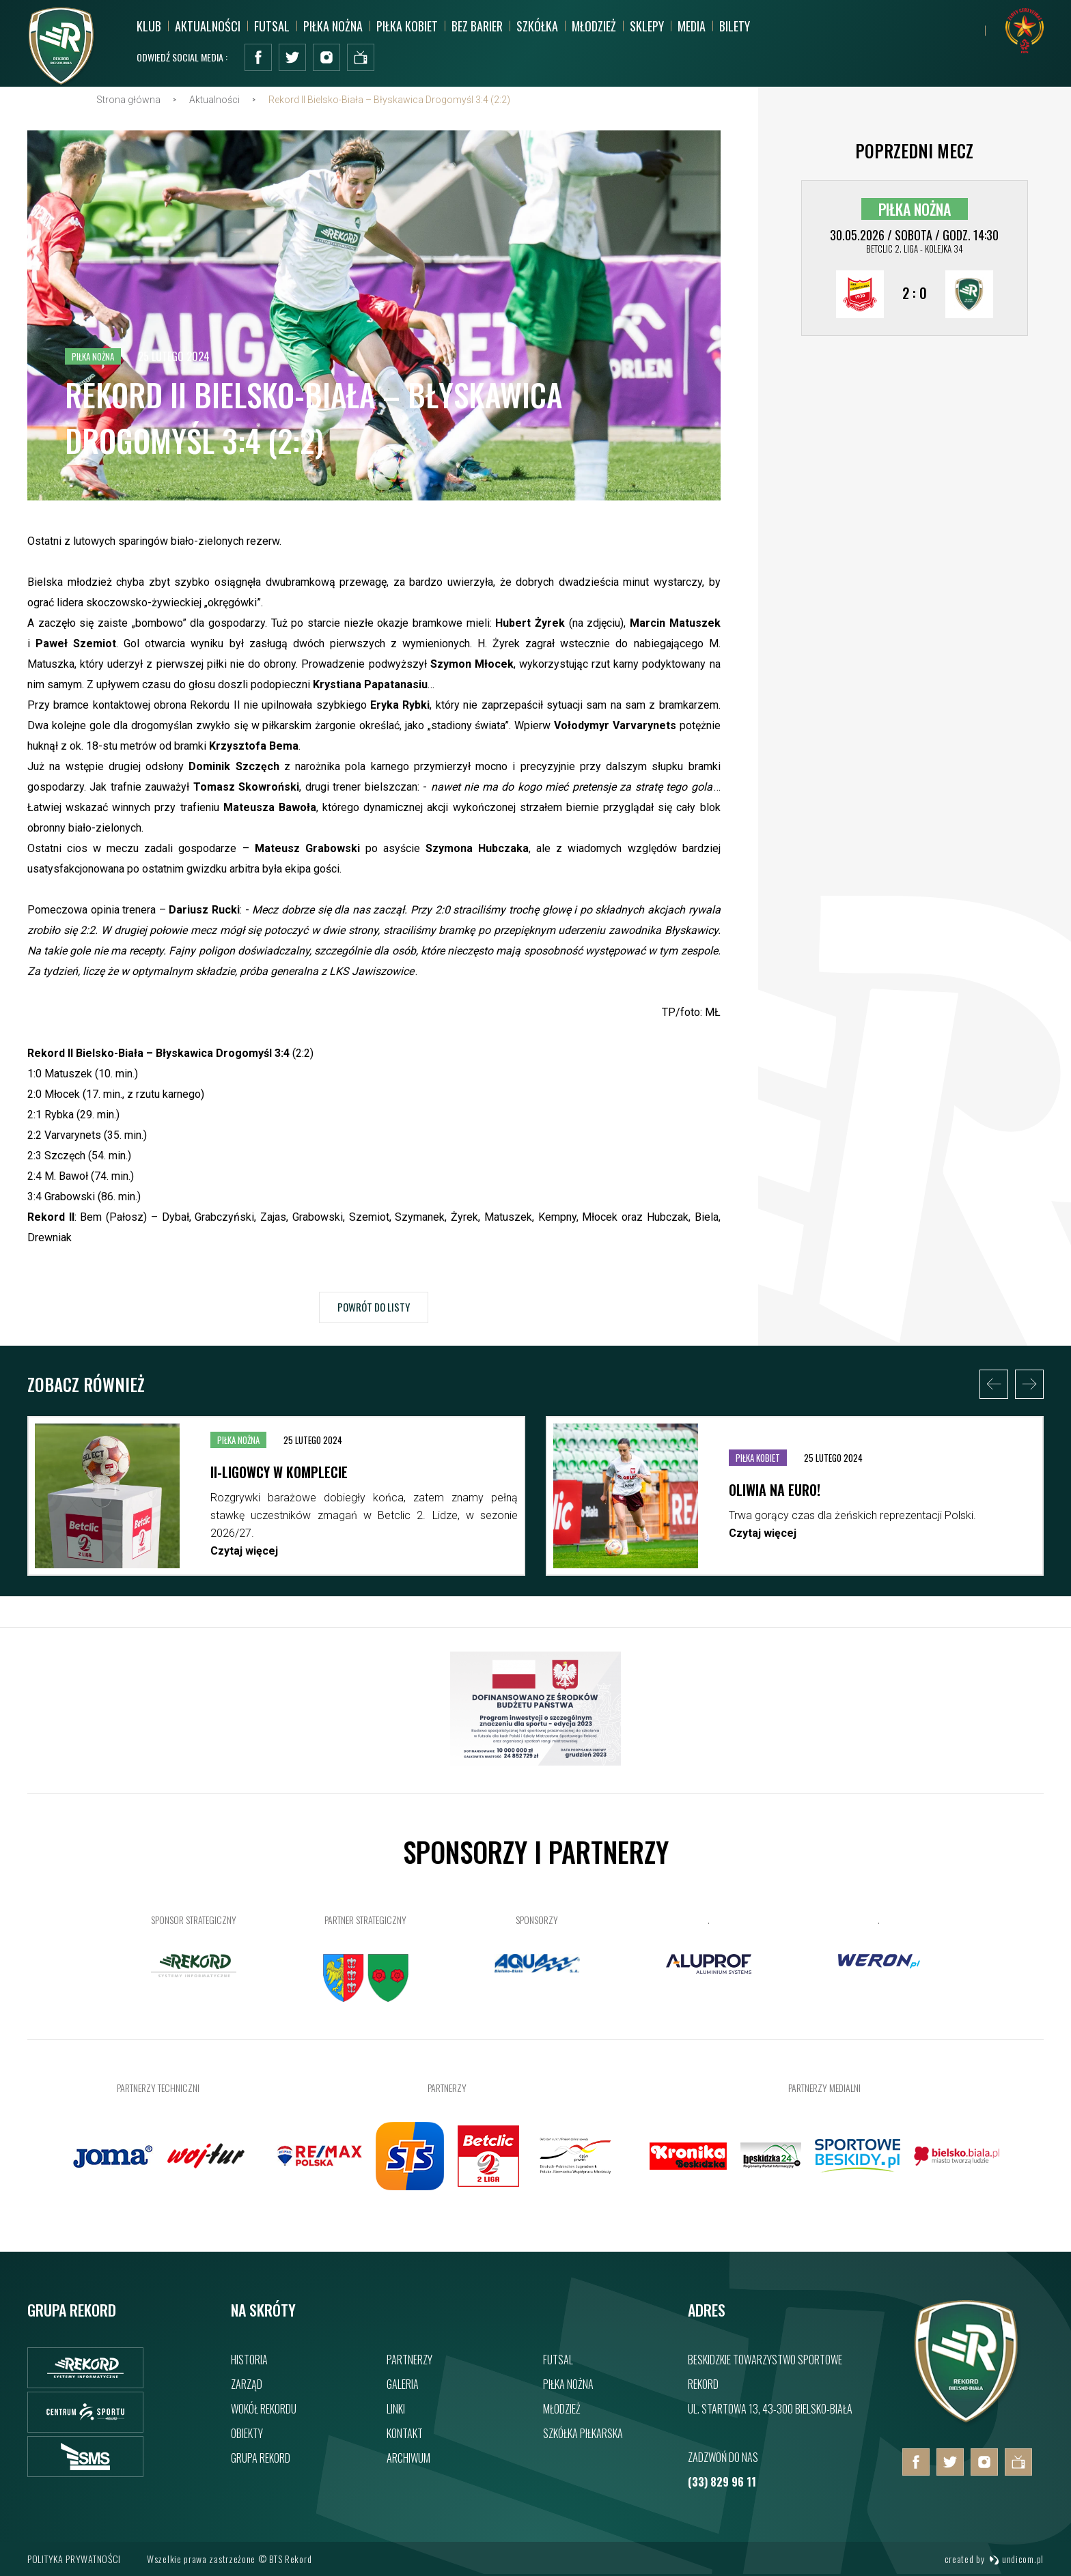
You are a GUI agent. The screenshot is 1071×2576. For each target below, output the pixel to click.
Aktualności (207, 26)
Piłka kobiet (407, 26)
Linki (396, 2409)
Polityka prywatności (74, 2558)
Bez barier (477, 26)
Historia (249, 2359)
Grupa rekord (260, 2458)
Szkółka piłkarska (583, 2433)
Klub (149, 26)
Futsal (272, 26)
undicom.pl (1016, 2558)
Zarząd (246, 2384)
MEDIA (692, 26)
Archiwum (408, 2458)
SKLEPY (647, 26)
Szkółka (537, 26)
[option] (276, 1526)
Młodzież (594, 26)
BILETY (734, 26)
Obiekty (247, 2433)
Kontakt (405, 2433)
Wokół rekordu (263, 2409)
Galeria (403, 2384)
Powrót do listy (373, 1325)
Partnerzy (409, 2359)
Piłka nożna (333, 26)
